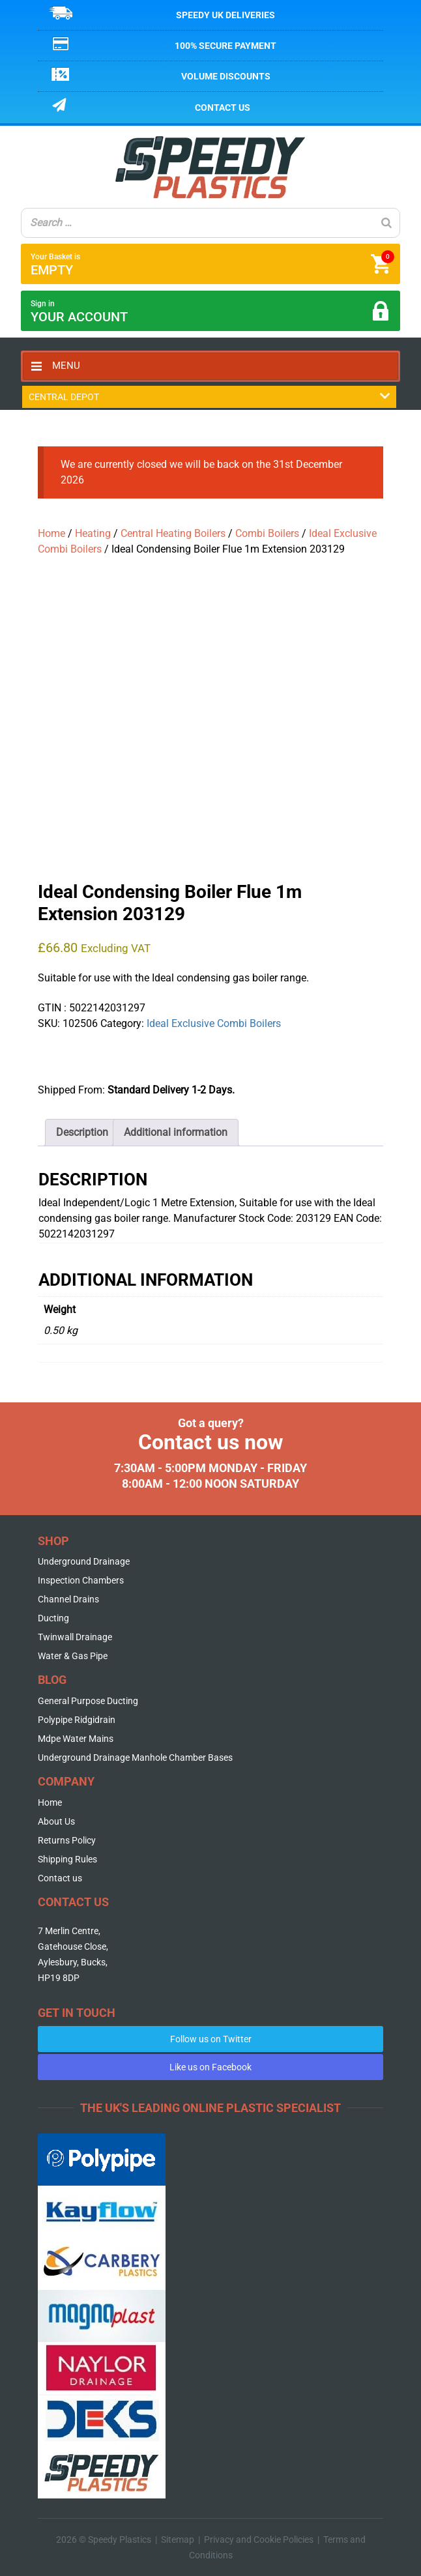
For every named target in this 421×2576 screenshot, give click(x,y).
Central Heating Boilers (173, 533)
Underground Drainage (84, 1561)
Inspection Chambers (81, 1580)
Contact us (222, 107)
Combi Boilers (267, 533)
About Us (56, 1821)
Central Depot (209, 397)
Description (82, 1132)
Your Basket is (212, 264)
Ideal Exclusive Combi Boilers (214, 1023)
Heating (93, 533)
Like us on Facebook (210, 2067)
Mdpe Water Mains (75, 1738)
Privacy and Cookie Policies (258, 2539)
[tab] (82, 1132)
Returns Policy (67, 1840)
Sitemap (177, 2539)
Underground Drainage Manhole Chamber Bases (135, 1757)
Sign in (210, 312)
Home (51, 533)
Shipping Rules (67, 1859)
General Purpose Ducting (88, 1701)
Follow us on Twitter (211, 2039)
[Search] (386, 223)
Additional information (175, 1132)
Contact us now (210, 1442)
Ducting (53, 1618)
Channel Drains (68, 1599)
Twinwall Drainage (75, 1637)
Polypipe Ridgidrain (76, 1720)
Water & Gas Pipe (73, 1656)
